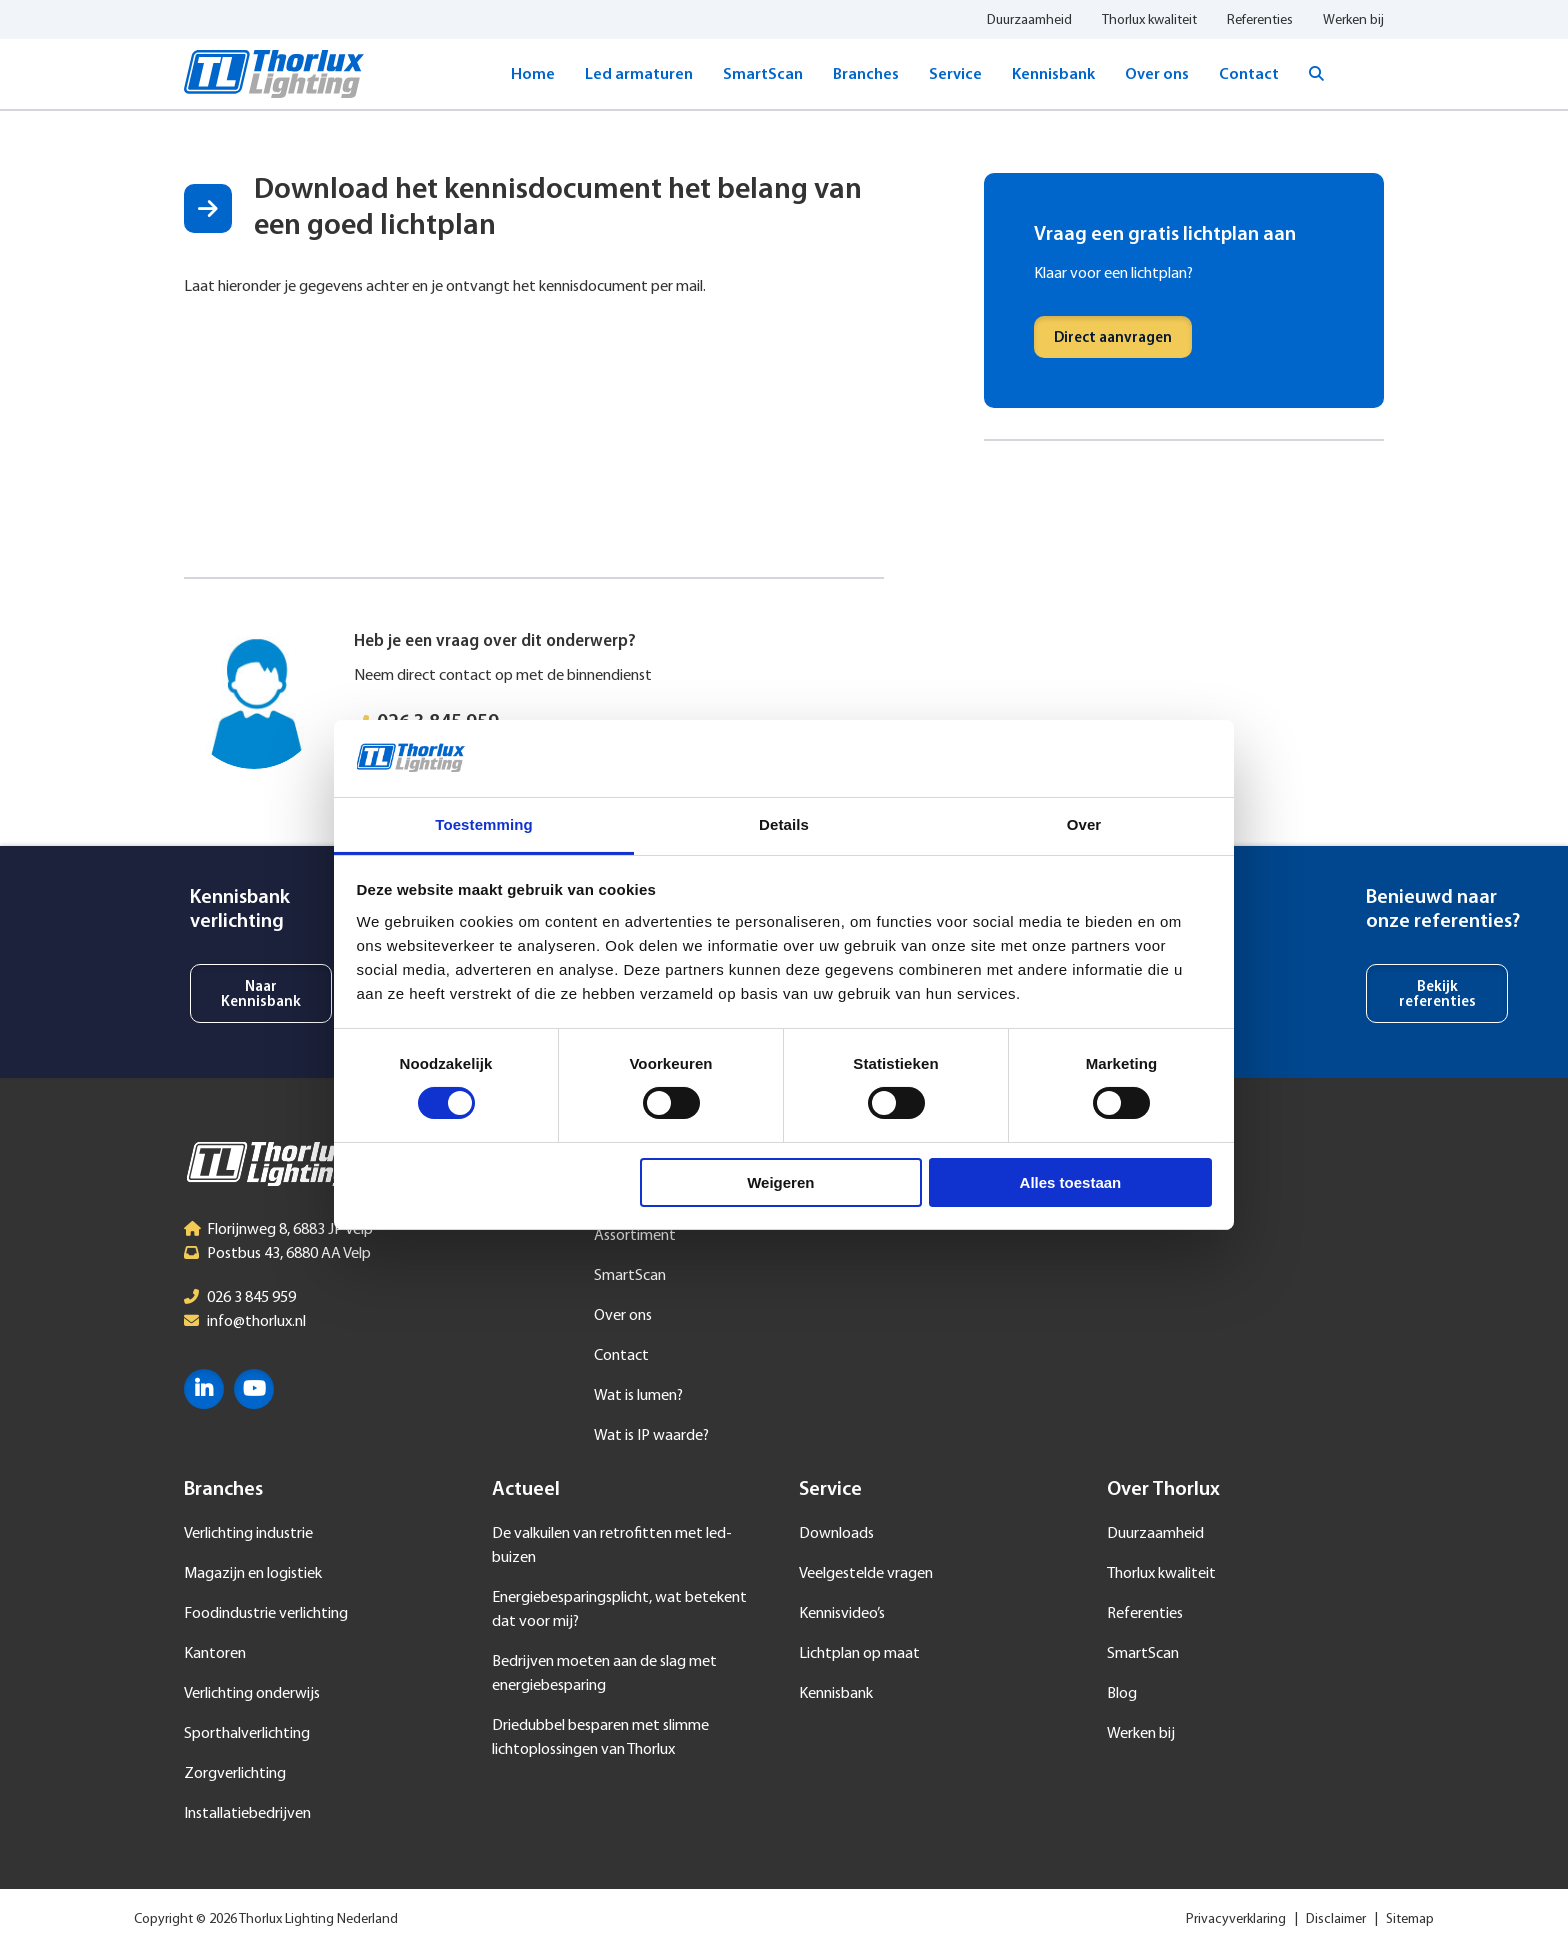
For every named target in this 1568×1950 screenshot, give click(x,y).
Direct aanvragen (1113, 338)
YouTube (254, 1389)
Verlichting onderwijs (252, 1694)
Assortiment (635, 1236)
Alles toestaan (1071, 1182)
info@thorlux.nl (256, 1322)
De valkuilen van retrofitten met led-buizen (612, 1546)
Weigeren (780, 1182)
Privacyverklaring (1236, 1919)
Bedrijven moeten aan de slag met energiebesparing (604, 1674)
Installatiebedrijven (247, 1814)
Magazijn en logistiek (253, 1574)
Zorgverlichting (235, 1774)
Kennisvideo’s (842, 1614)
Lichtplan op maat (859, 1654)
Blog (1122, 1694)
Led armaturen (639, 75)
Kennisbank (1053, 75)
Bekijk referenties (1437, 995)
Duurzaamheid (1029, 20)
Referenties (1260, 20)
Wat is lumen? (638, 1396)
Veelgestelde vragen (866, 1574)
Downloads (836, 1534)
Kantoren (215, 1654)
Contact (1249, 75)
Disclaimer (1336, 1919)
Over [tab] (1084, 824)
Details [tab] (784, 824)
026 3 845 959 (251, 1298)
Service (955, 75)
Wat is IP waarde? (651, 1436)
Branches (866, 75)
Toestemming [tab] (484, 824)
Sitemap (1410, 1919)
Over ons (1157, 75)
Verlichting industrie (248, 1534)
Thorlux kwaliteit (1149, 20)
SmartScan (763, 75)
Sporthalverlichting (247, 1734)
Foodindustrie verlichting (266, 1614)
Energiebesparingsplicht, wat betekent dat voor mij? (619, 1610)
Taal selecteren (1369, 74)
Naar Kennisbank (261, 995)
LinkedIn (204, 1389)
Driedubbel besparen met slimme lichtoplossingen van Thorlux (600, 1738)
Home (533, 75)
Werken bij (1353, 20)
